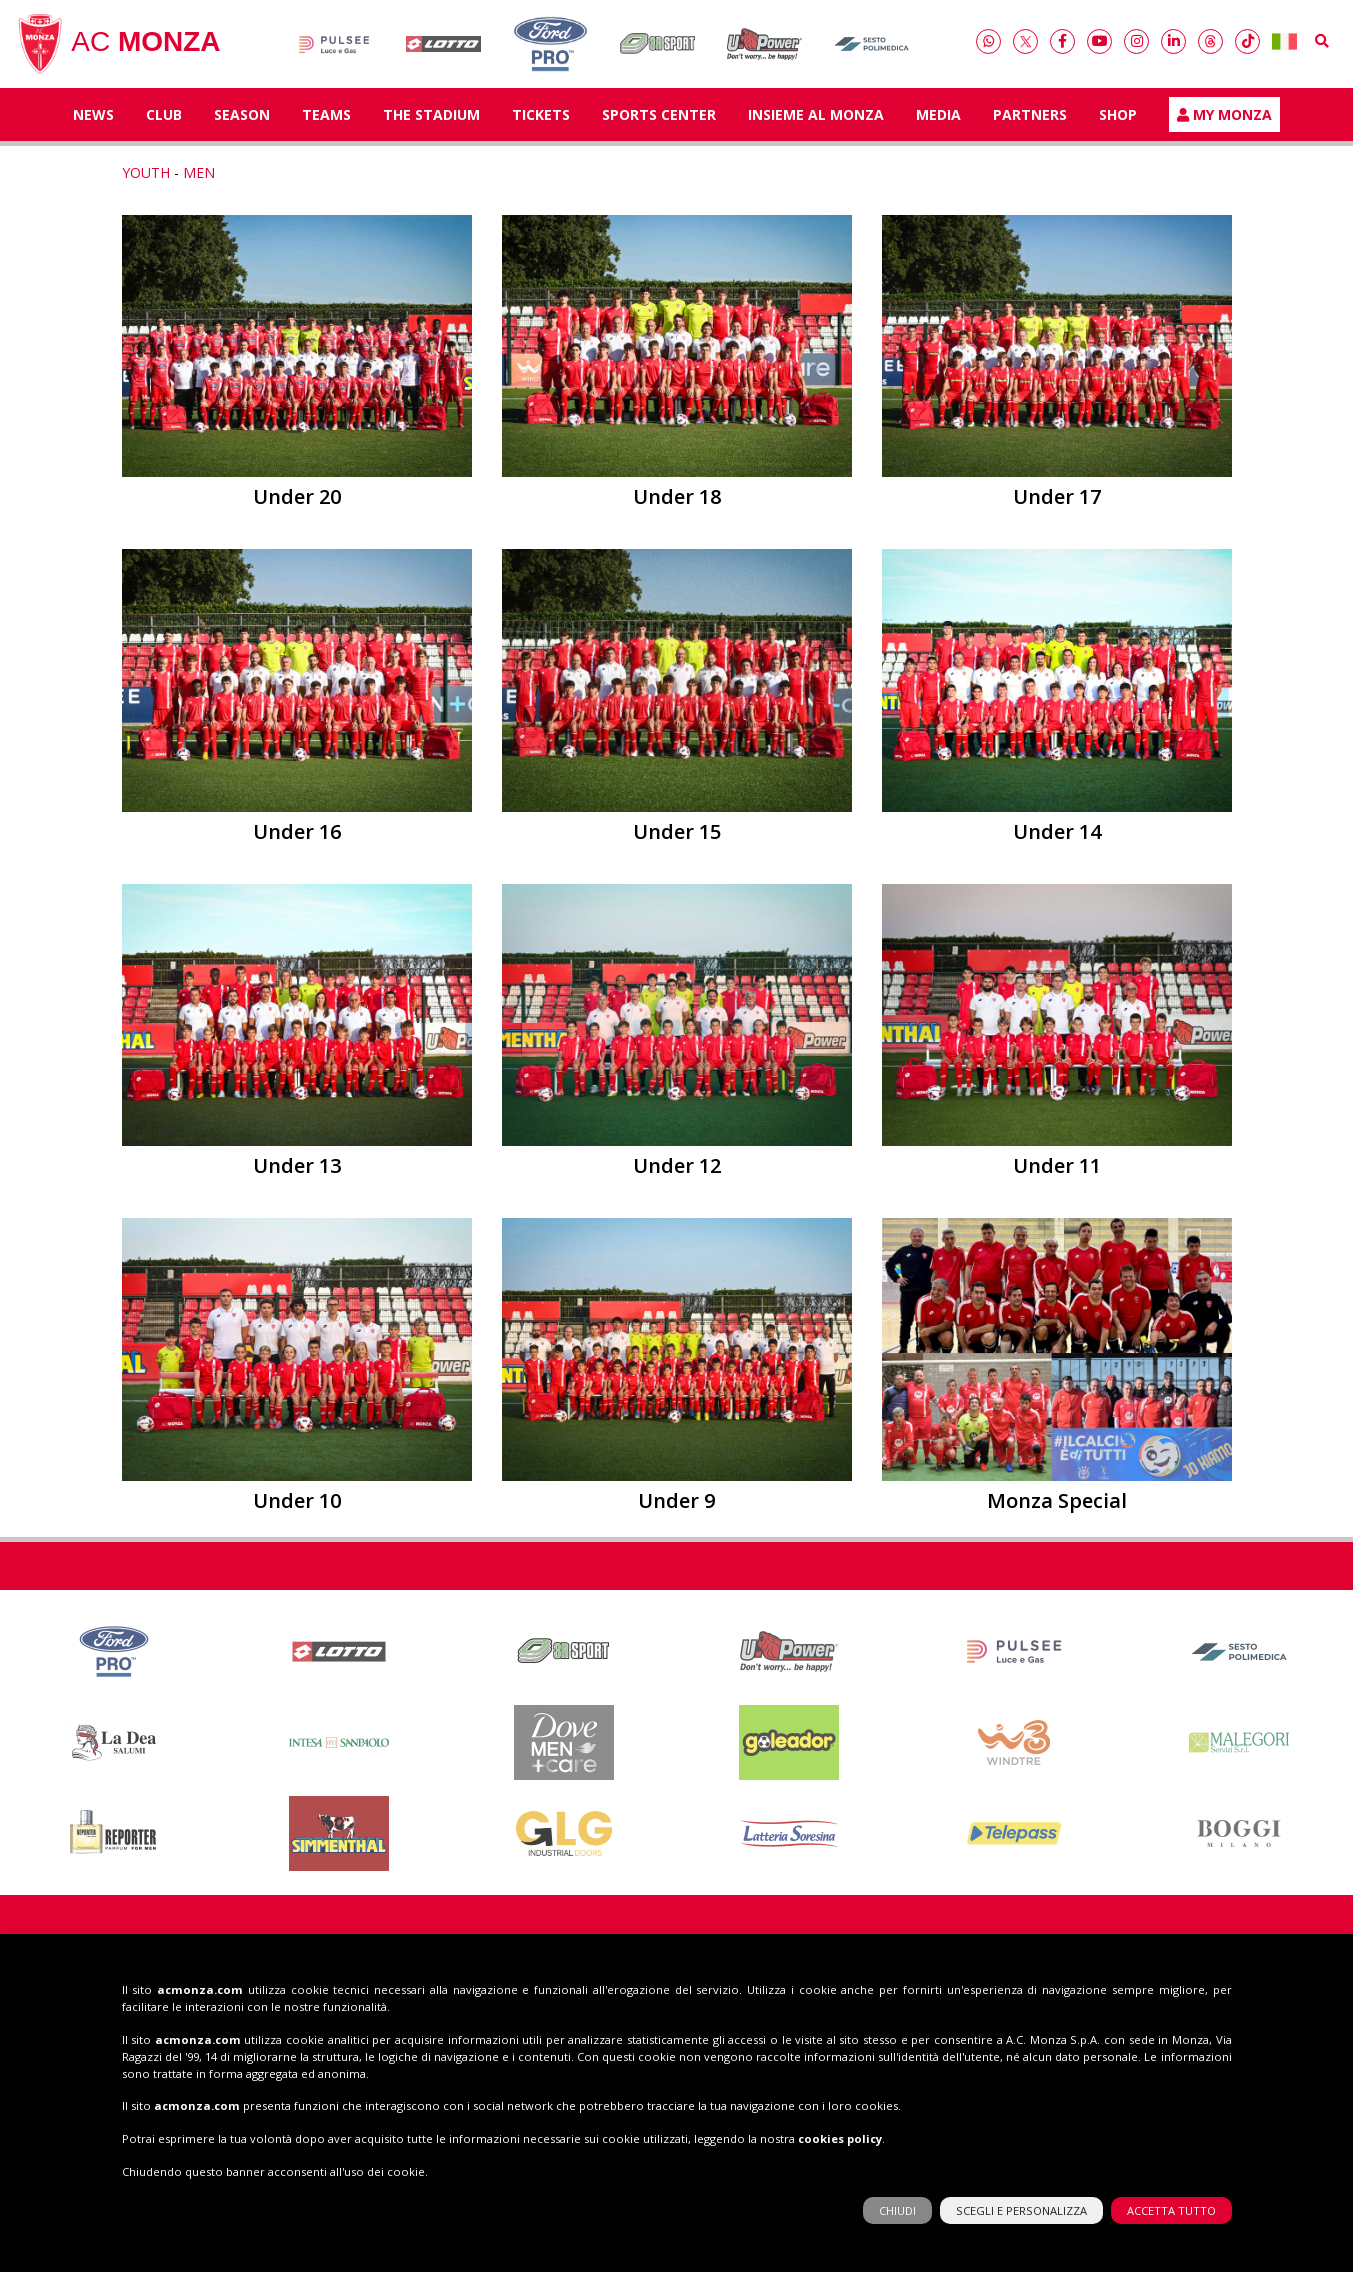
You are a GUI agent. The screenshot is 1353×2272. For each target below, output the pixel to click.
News (93, 114)
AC (118, 44)
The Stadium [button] (431, 114)
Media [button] (938, 114)
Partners (1030, 114)
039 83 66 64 (391, 2040)
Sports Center (659, 114)
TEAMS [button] (326, 114)
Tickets (914, 1977)
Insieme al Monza (816, 114)
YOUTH (146, 172)
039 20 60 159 (392, 2061)
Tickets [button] (541, 114)
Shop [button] (1118, 114)
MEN (199, 172)
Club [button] (164, 114)
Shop (1135, 1977)
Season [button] (242, 114)
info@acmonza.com (388, 2082)
